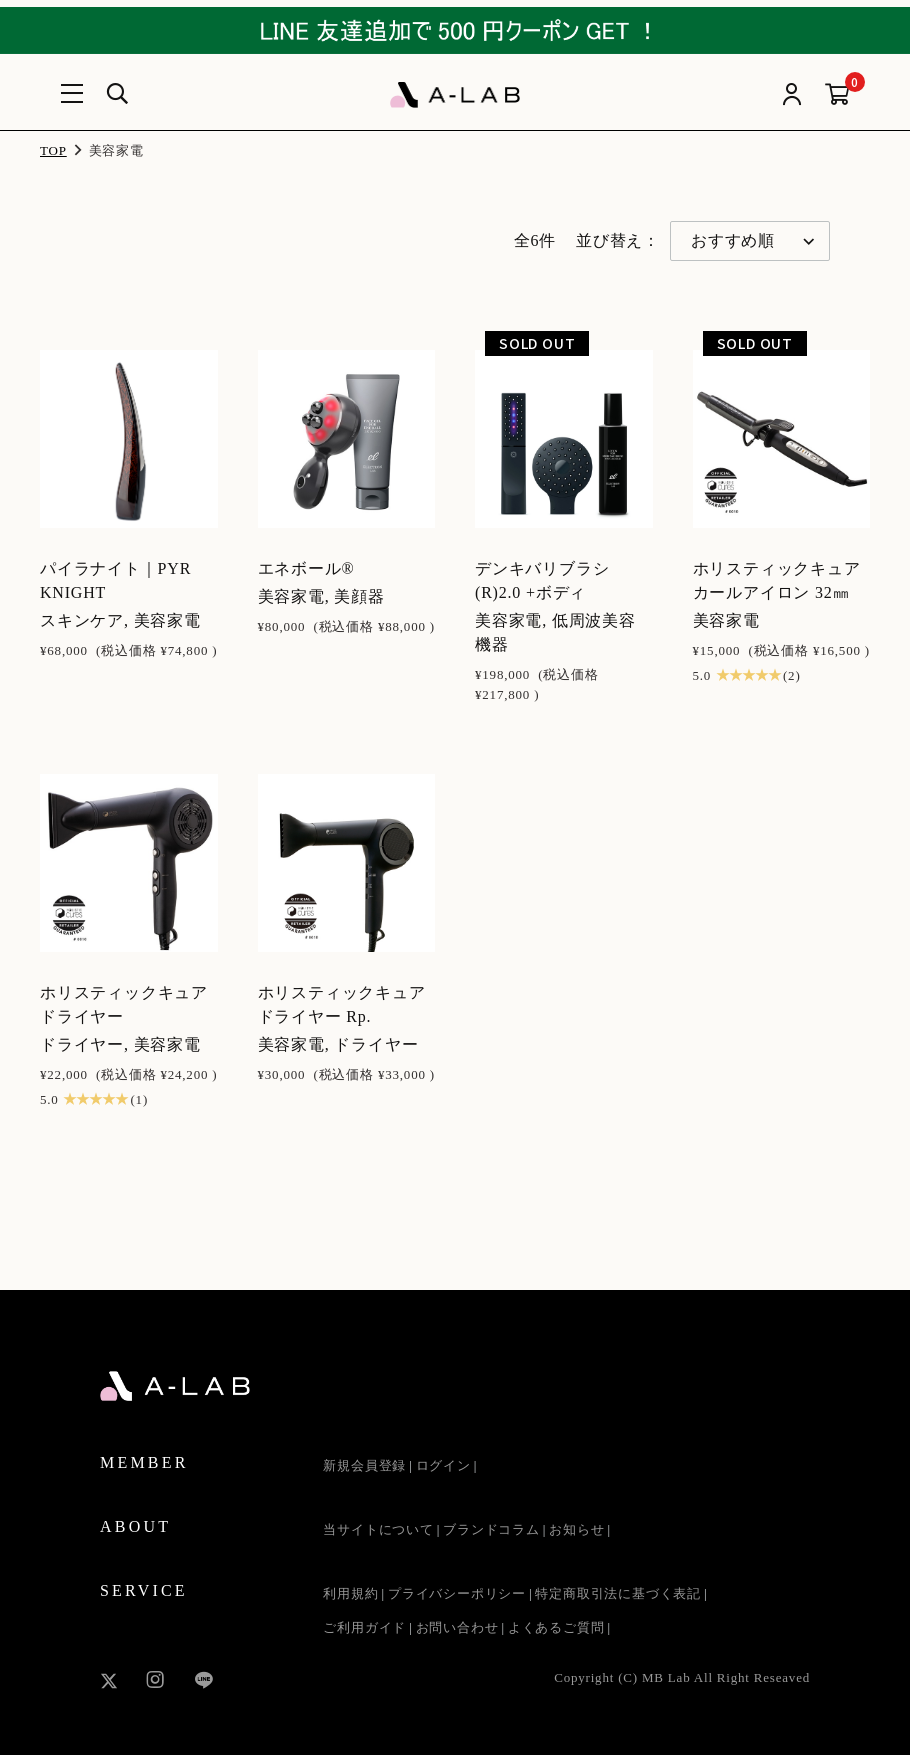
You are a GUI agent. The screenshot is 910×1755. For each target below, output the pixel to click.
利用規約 (350, 1593)
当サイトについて (378, 1529)
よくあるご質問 (556, 1627)
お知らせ (576, 1529)
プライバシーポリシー (457, 1593)
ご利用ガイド (364, 1627)
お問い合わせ (457, 1627)
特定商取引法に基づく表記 (618, 1593)
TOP (53, 150)
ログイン (443, 1465)
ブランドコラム (491, 1529)
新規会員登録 (364, 1465)
